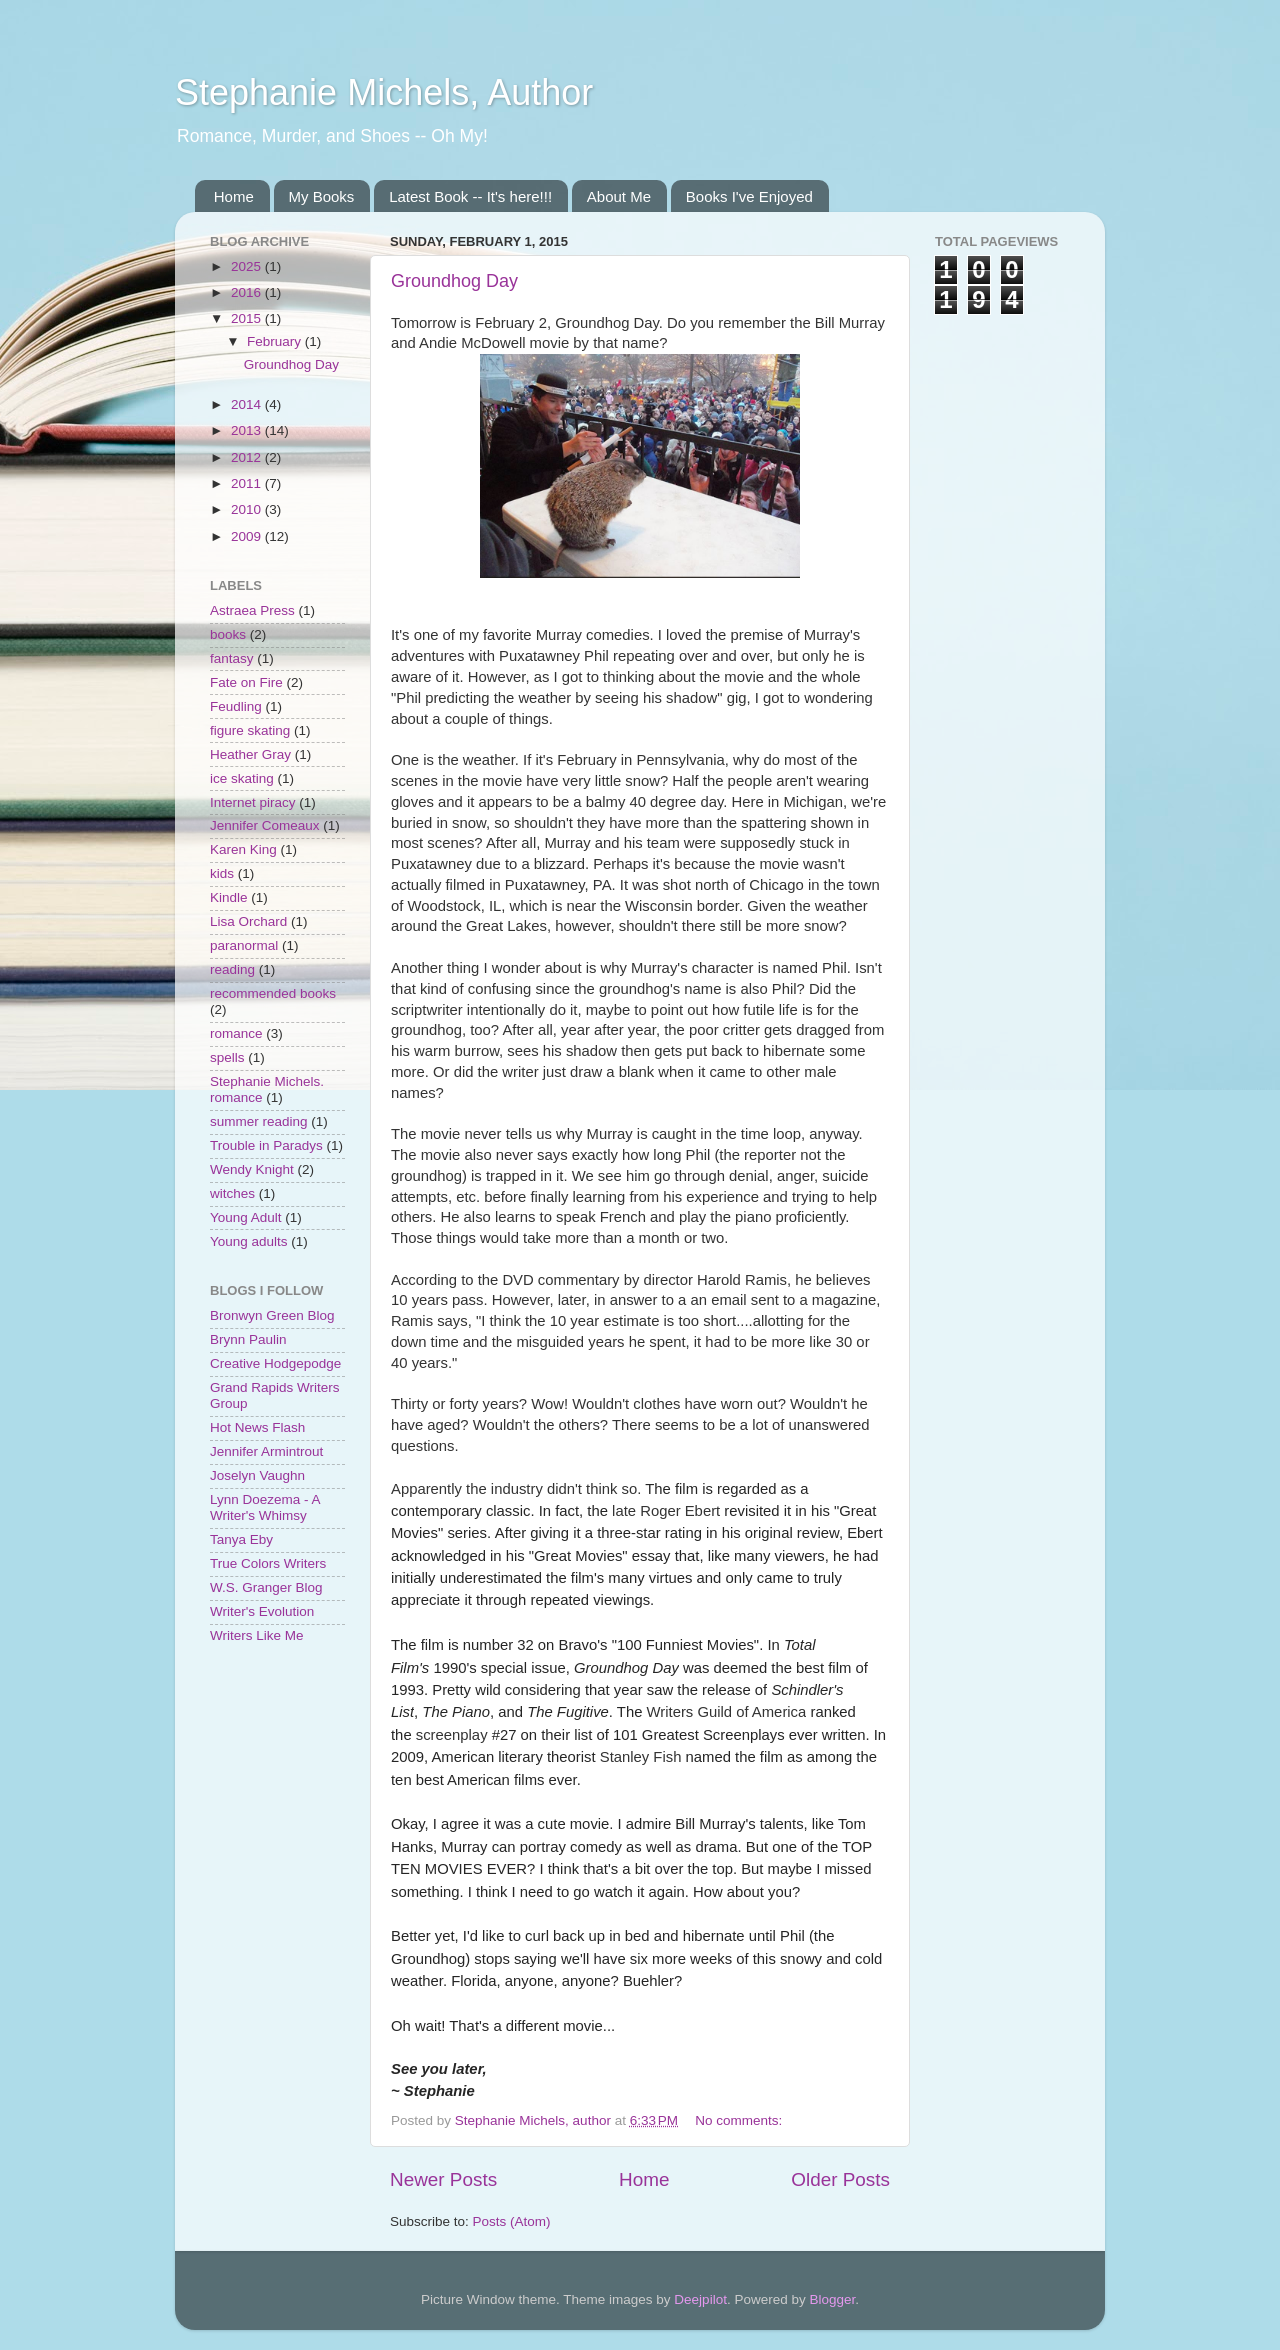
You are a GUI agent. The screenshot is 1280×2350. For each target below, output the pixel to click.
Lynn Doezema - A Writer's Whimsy (265, 1507)
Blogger (832, 2299)
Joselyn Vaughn (257, 1475)
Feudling (236, 706)
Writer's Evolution (262, 1611)
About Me (619, 196)
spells (227, 1057)
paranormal (244, 945)
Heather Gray (250, 754)
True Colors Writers (268, 1563)
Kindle (229, 897)
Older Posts (840, 2179)
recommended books (273, 993)
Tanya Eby (241, 1539)
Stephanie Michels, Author (384, 92)
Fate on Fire (246, 682)
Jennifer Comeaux (265, 825)
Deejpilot (700, 2299)
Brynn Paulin (248, 1339)
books (228, 634)
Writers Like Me (257, 1635)
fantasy (232, 658)
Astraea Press (252, 610)
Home (234, 196)
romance (236, 1033)
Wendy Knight (252, 1169)
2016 (248, 292)
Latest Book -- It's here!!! (470, 196)
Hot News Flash (257, 1427)
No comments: (740, 2120)
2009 (248, 536)
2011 (248, 483)
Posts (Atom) (512, 2221)
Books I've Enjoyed (749, 196)
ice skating (242, 778)
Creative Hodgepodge (275, 1363)
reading (232, 969)
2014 (248, 404)
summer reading (259, 1121)
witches (232, 1193)
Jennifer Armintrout (266, 1451)
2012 (248, 457)
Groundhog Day (454, 281)
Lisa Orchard (248, 921)
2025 (248, 266)
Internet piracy (253, 802)
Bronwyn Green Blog (272, 1315)
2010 (248, 509)
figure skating (250, 730)
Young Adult (246, 1217)
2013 (248, 430)
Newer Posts (443, 2179)
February (276, 341)
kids (222, 873)
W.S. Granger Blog (266, 1587)
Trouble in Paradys (266, 1145)
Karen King (243, 849)
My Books (322, 196)
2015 (248, 318)
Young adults (249, 1241)
